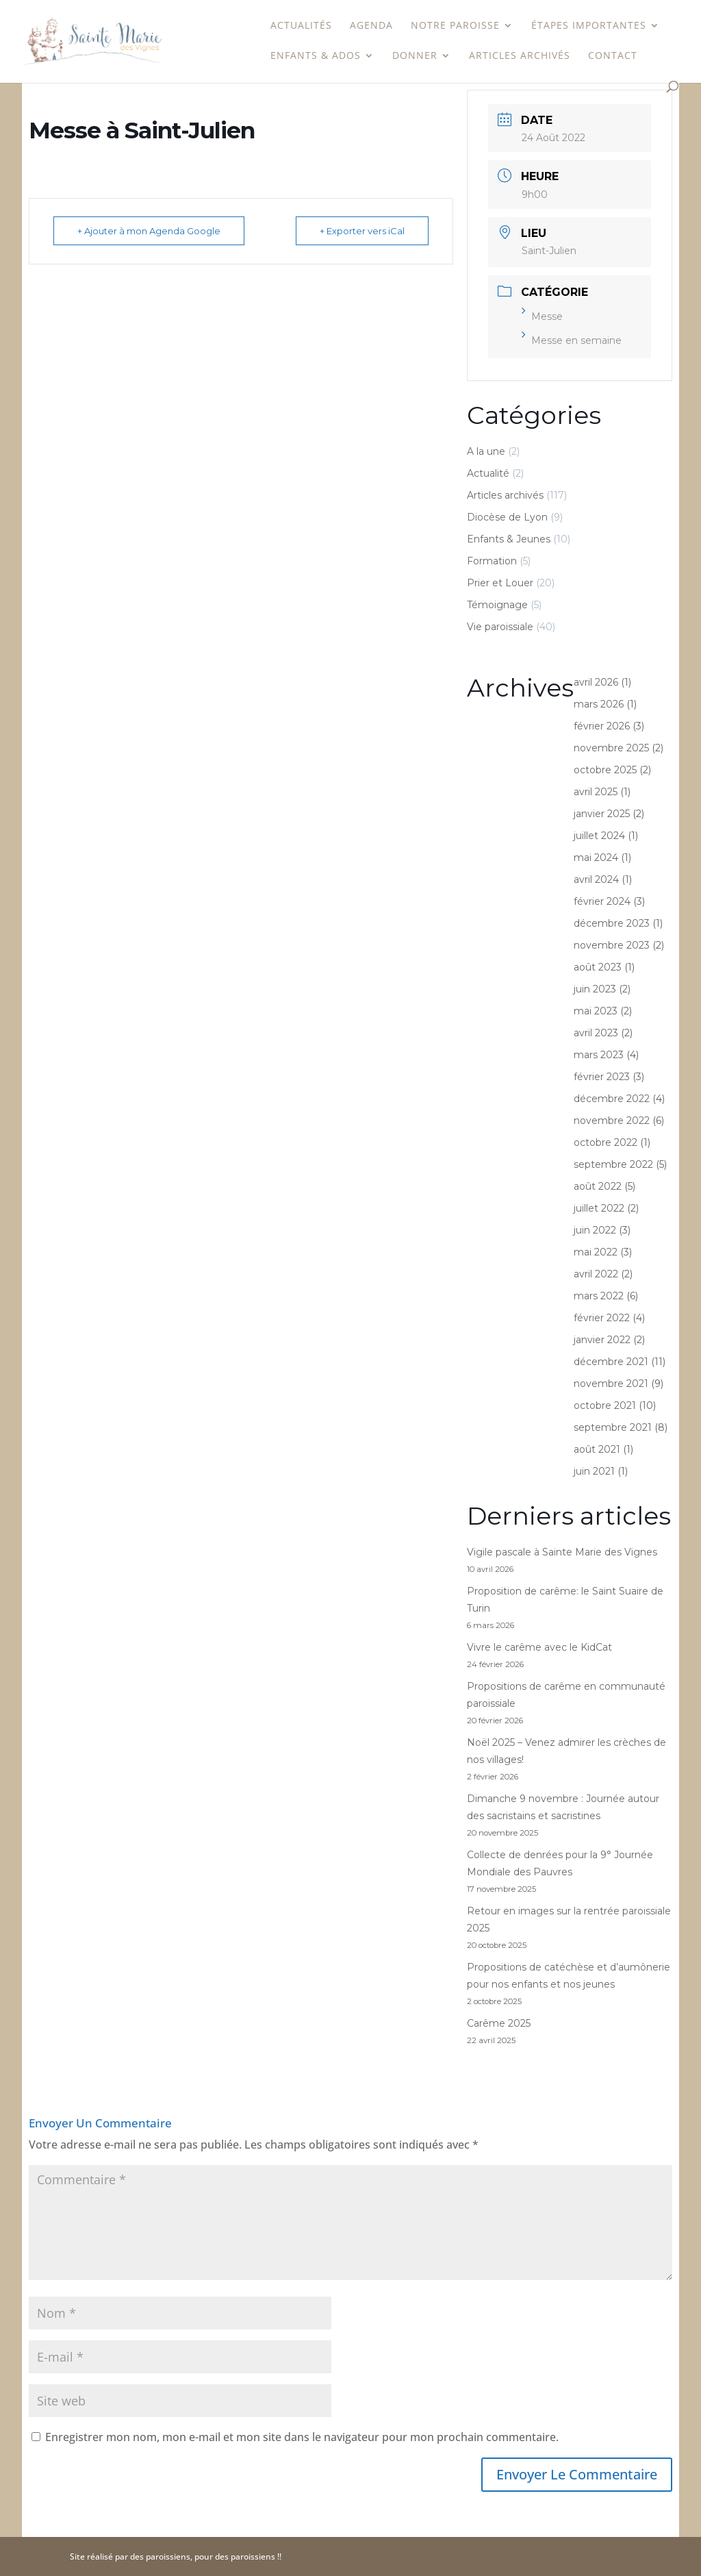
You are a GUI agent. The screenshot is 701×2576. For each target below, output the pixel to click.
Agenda (371, 26)
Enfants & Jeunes (508, 539)
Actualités (301, 26)
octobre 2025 (605, 770)
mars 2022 (599, 1296)
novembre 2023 (612, 945)
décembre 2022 (612, 1098)
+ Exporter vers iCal (362, 230)
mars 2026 (599, 704)
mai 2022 (595, 1252)
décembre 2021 (611, 1361)
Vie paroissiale (500, 627)
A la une (486, 451)
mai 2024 (596, 857)
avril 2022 (596, 1274)
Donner (414, 56)
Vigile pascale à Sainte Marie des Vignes (562, 1552)
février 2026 (602, 726)
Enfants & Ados (315, 56)
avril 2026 (596, 682)
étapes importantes (588, 26)
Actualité (488, 473)
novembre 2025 (611, 748)
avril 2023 (596, 1033)
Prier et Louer (500, 583)
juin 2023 (595, 989)
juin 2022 (595, 1230)
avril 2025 (595, 792)
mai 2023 (595, 1011)
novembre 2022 (612, 1120)
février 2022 (602, 1318)
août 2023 (598, 967)
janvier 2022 (602, 1340)
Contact (612, 56)
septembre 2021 (613, 1427)
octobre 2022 (605, 1142)
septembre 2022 (613, 1164)
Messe (542, 316)
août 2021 (597, 1449)
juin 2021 (594, 1471)
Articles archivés (519, 56)
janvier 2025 (602, 814)
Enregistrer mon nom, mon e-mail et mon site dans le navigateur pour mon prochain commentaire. (302, 2436)
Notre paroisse (455, 26)
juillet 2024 (599, 835)
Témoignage (497, 605)
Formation (492, 561)
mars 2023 (599, 1055)
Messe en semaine (572, 340)
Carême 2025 (499, 2023)
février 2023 (602, 1077)
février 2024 (602, 901)
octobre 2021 (605, 1405)
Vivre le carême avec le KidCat (539, 1647)
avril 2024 (596, 879)
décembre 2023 (612, 923)
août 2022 (598, 1186)
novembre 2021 (611, 1383)
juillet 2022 (599, 1208)
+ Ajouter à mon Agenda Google (148, 230)
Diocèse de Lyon (507, 517)
